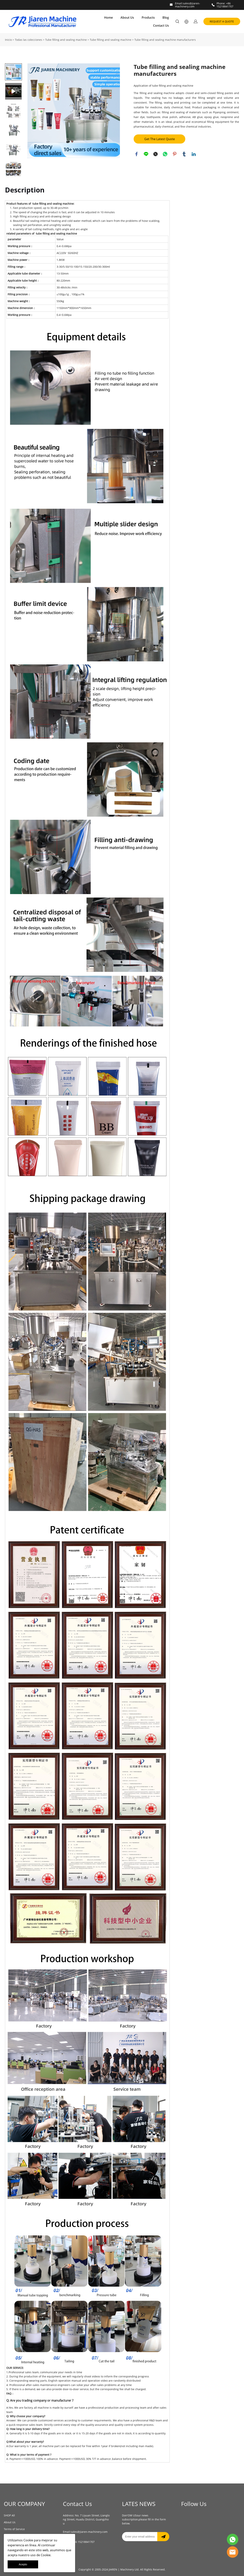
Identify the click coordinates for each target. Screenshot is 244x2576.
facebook (136, 154)
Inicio (8, 40)
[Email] (139, 2536)
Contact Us (161, 25)
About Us (127, 17)
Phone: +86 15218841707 (225, 5)
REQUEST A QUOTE (222, 21)
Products (148, 17)
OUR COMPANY (24, 2504)
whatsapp (165, 154)
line (146, 154)
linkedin (194, 154)
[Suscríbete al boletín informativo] (163, 2536)
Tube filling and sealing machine (66, 40)
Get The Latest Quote (159, 139)
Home (108, 17)
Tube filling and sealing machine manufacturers (165, 40)
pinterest (174, 154)
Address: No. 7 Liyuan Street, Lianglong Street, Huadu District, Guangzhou (86, 2519)
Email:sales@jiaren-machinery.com (187, 5)
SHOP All (9, 2515)
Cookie (28, 2540)
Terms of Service (14, 2529)
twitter (155, 154)
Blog (165, 17)
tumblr (184, 154)
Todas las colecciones (28, 40)
